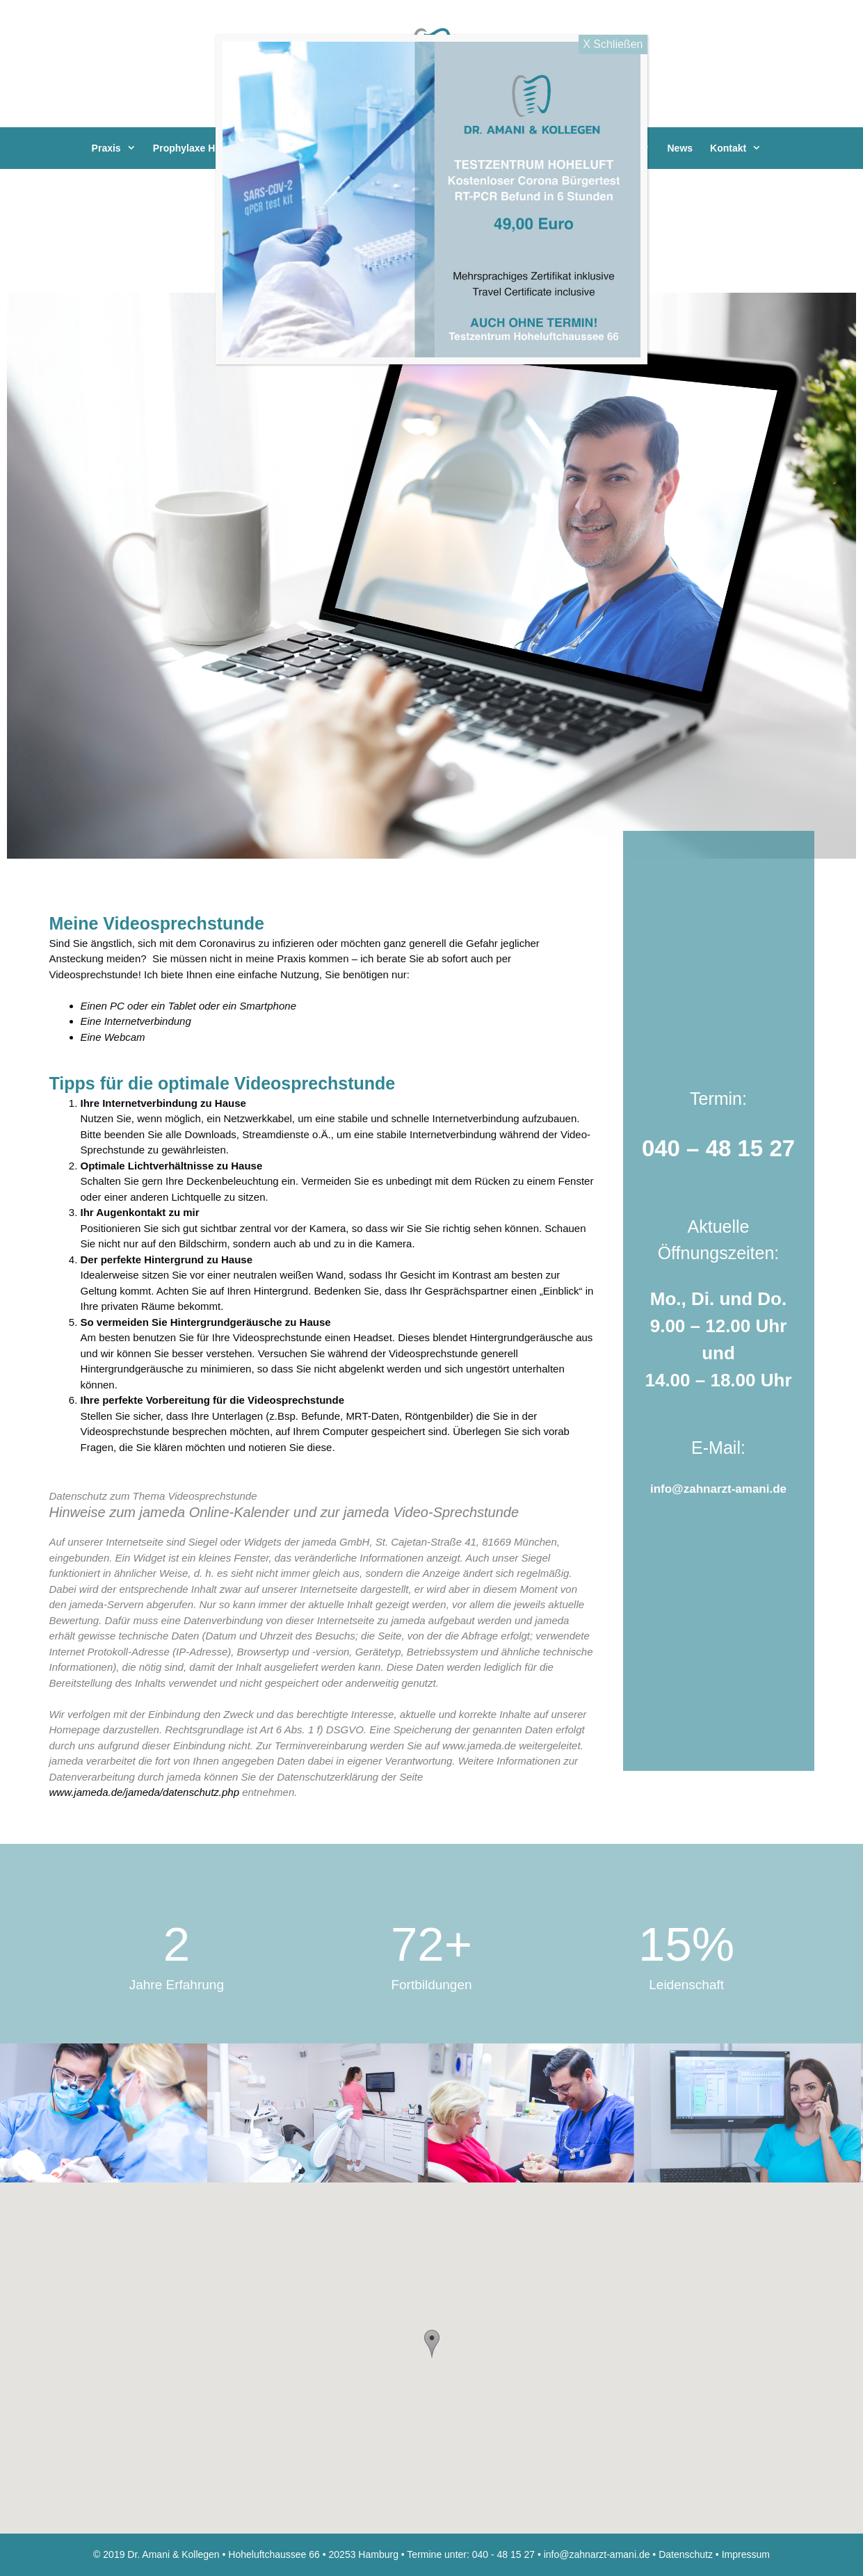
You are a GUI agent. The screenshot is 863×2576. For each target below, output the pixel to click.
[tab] (322, 1497)
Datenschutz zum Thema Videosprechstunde (153, 1496)
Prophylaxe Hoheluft (214, 148)
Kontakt (742, 148)
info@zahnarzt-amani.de (718, 1489)
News (680, 148)
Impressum (746, 2554)
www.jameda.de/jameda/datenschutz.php (144, 1792)
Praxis (121, 148)
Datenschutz (686, 2554)
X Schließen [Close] (613, 44)
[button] (431, 2344)
